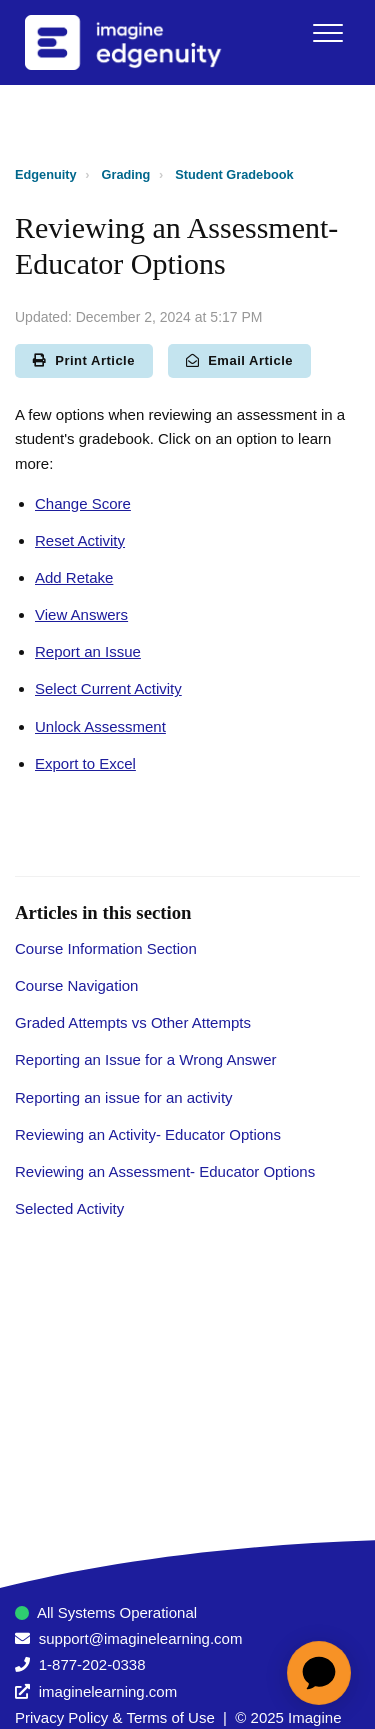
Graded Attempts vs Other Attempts (133, 1022)
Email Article (239, 360)
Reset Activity (80, 540)
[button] (327, 32)
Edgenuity (46, 174)
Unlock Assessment (100, 726)
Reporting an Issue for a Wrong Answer (146, 1059)
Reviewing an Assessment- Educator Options (165, 1171)
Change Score (83, 503)
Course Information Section (106, 948)
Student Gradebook (234, 174)
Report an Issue (88, 651)
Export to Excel (85, 763)
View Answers (81, 614)
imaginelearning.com (108, 1691)
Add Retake (74, 577)
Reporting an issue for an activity (124, 1097)
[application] (319, 1673)
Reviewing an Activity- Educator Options (148, 1134)
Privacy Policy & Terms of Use (115, 1717)
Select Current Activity (108, 688)
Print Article (84, 360)
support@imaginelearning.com (141, 1638)
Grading (126, 174)
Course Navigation (76, 985)
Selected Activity (69, 1208)
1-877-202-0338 (92, 1664)
